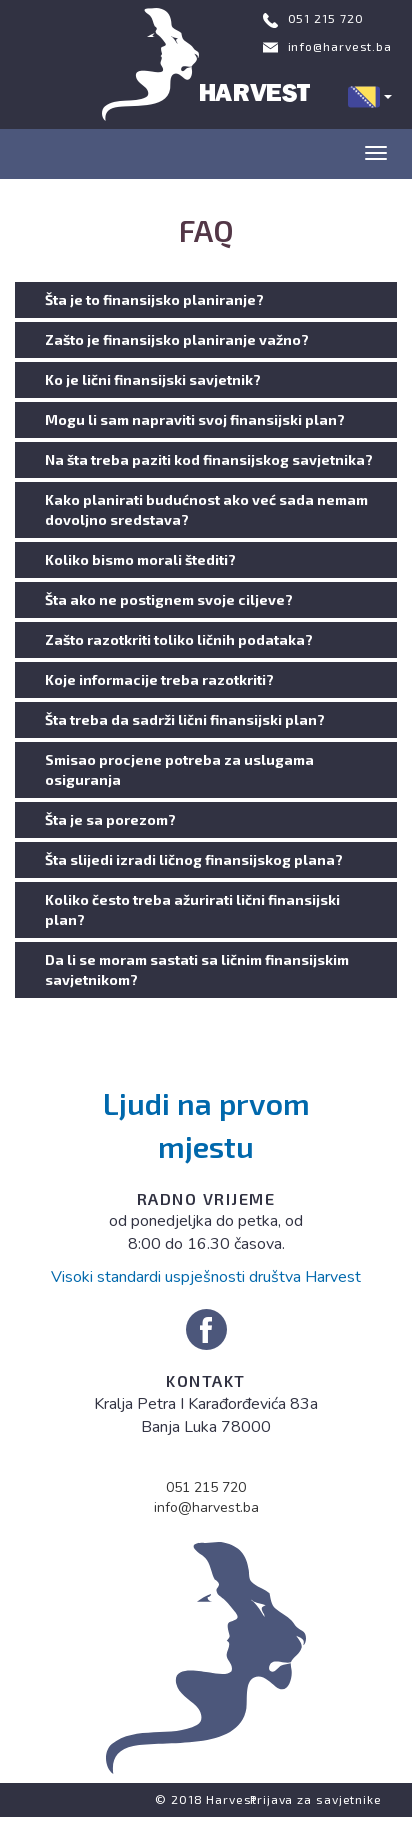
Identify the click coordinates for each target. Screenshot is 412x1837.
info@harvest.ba (340, 46)
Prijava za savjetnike (316, 1799)
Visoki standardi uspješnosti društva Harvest (206, 1277)
